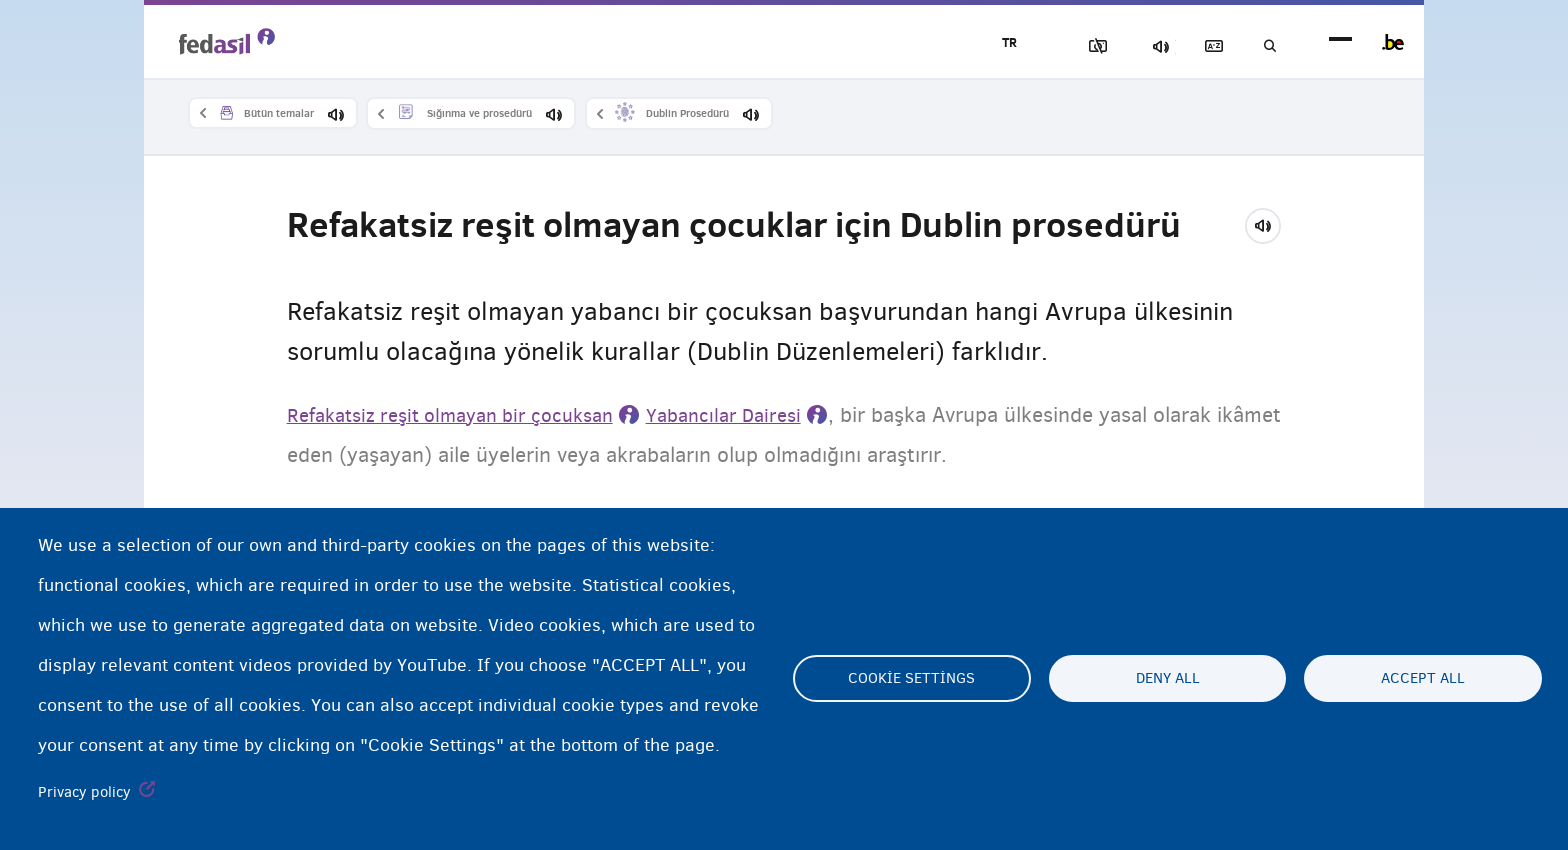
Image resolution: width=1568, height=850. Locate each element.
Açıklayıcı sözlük (1195, 46)
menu (1340, 42)
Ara (1264, 46)
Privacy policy (84, 792)
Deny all (1168, 679)
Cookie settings (911, 679)
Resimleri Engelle (1055, 46)
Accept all (1423, 679)
